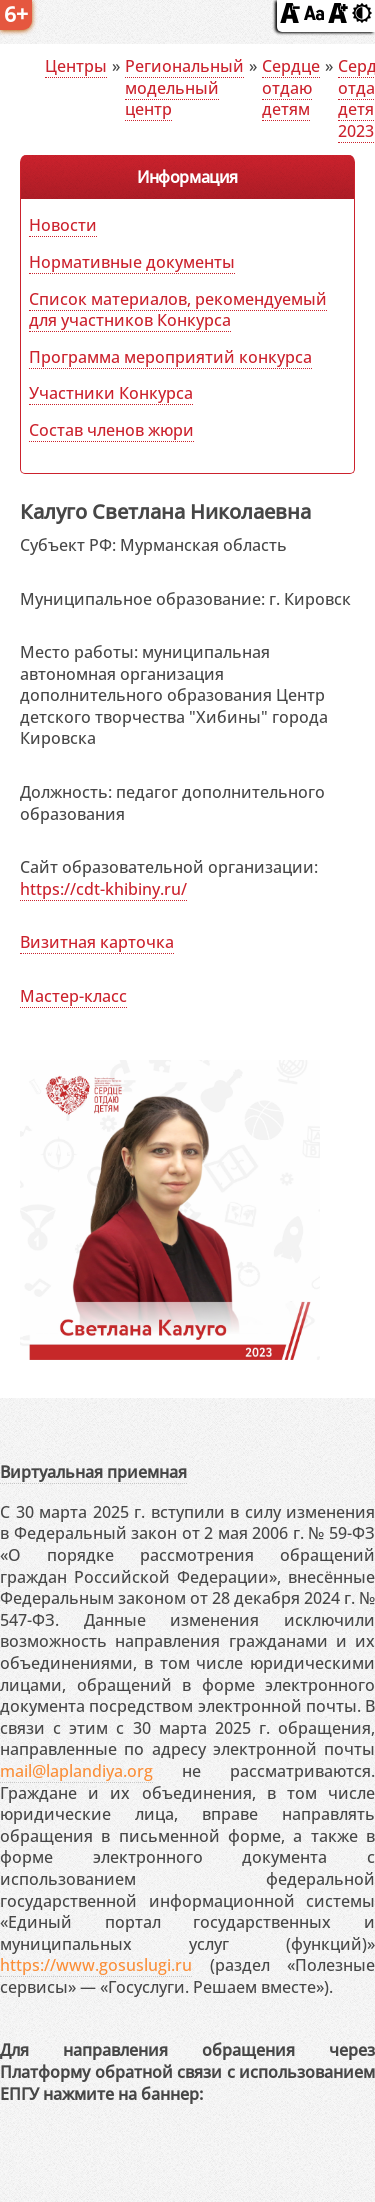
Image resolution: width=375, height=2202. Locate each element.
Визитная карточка (97, 942)
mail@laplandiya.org (76, 1771)
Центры (76, 66)
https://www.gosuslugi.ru (96, 1965)
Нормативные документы (132, 262)
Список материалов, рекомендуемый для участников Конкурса (178, 309)
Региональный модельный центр (184, 87)
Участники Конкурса (111, 393)
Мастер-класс (73, 996)
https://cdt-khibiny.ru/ (103, 889)
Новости (63, 225)
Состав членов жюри (111, 430)
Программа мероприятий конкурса (170, 357)
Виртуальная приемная (93, 1472)
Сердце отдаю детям (291, 87)
